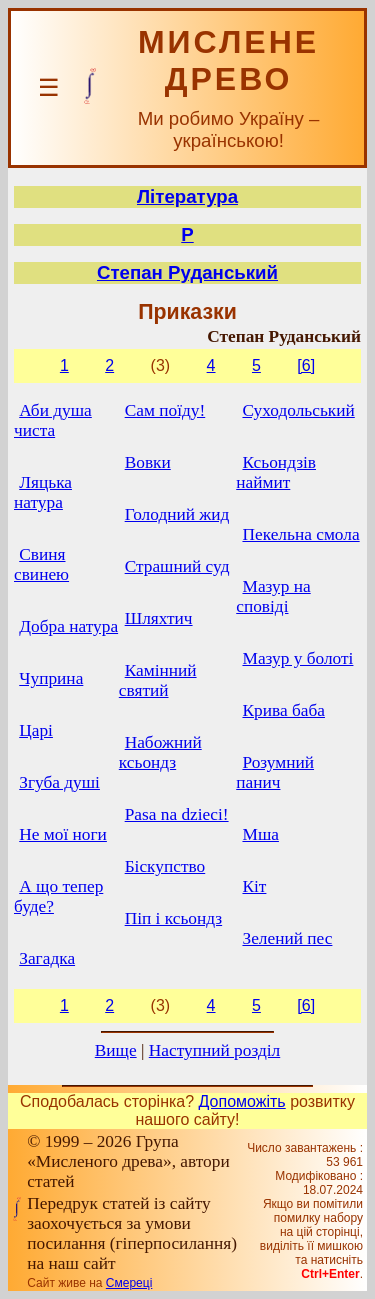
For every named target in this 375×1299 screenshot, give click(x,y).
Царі (36, 730)
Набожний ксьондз (160, 752)
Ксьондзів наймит (276, 472)
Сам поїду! (165, 410)
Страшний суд (177, 566)
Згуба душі (59, 782)
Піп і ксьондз (173, 918)
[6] (306, 365)
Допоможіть (242, 1101)
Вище (116, 1050)
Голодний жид (177, 514)
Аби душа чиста (53, 420)
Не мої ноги (63, 834)
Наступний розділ (214, 1050)
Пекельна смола (300, 534)
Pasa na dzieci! (177, 814)
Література (187, 196)
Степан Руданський (187, 272)
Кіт (254, 886)
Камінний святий (158, 680)
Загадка (47, 958)
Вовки (148, 462)
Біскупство (165, 866)
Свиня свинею (41, 564)
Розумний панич (275, 772)
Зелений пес (287, 938)
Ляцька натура (43, 492)
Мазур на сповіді (273, 596)
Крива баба (283, 710)
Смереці (129, 1283)
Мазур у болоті (297, 658)
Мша (260, 834)
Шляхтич (159, 618)
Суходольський (298, 410)
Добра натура (68, 626)
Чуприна (51, 678)
